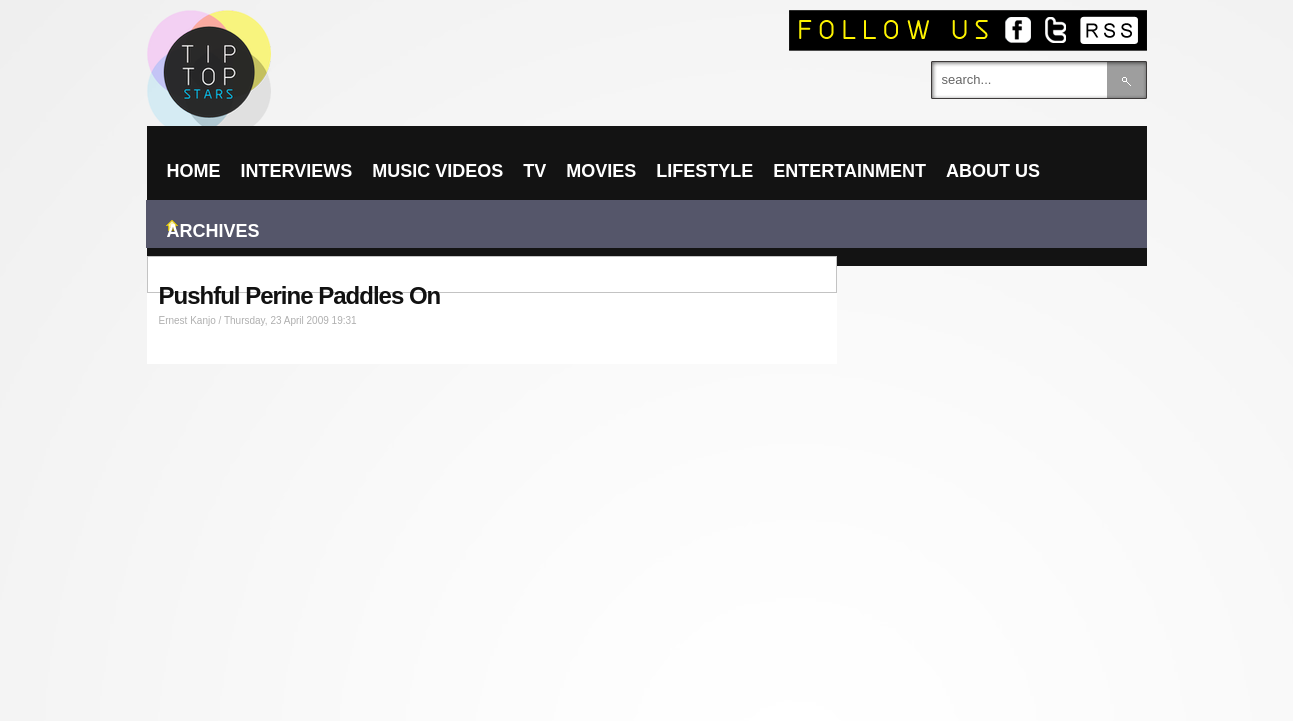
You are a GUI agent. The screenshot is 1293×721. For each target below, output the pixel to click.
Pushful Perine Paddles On (300, 295)
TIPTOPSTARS (287, 36)
